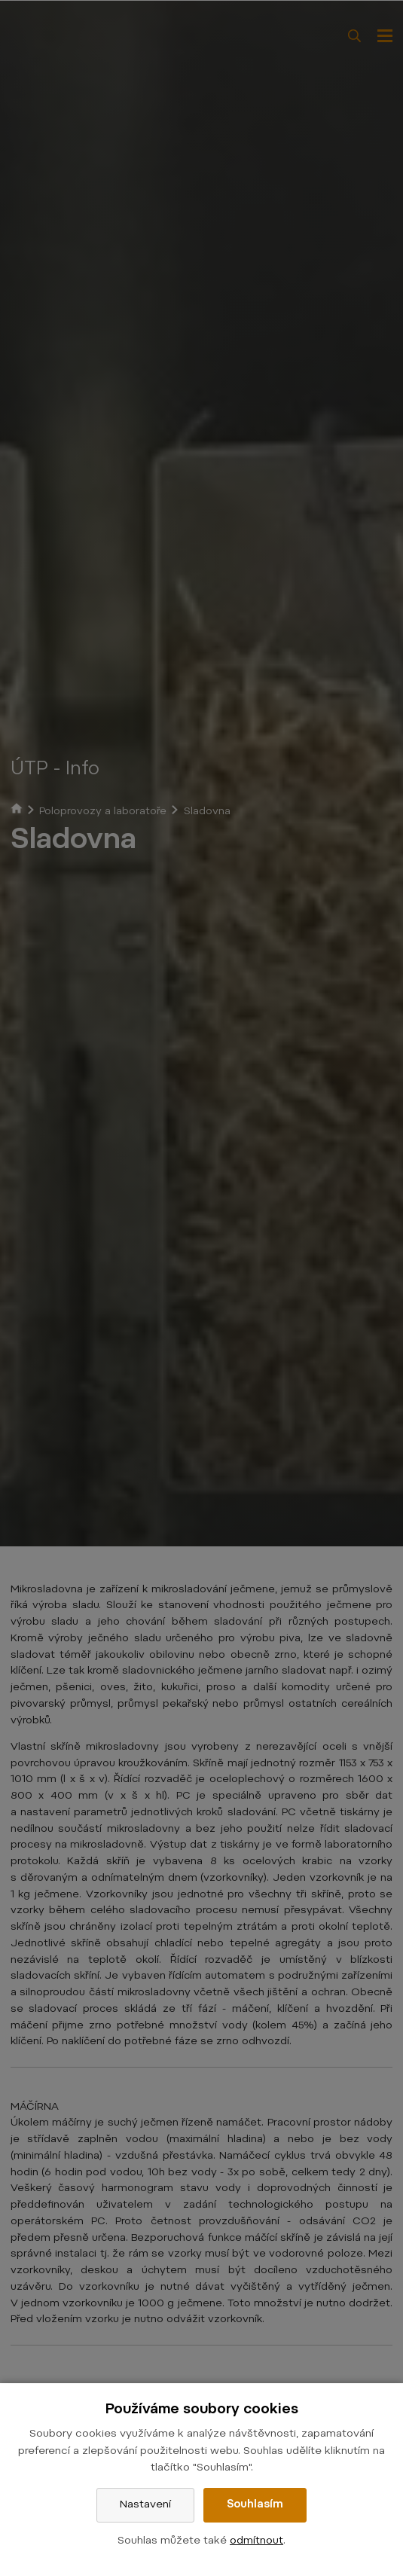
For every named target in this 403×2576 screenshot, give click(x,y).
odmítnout (256, 2541)
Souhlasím (255, 2505)
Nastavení (145, 2505)
